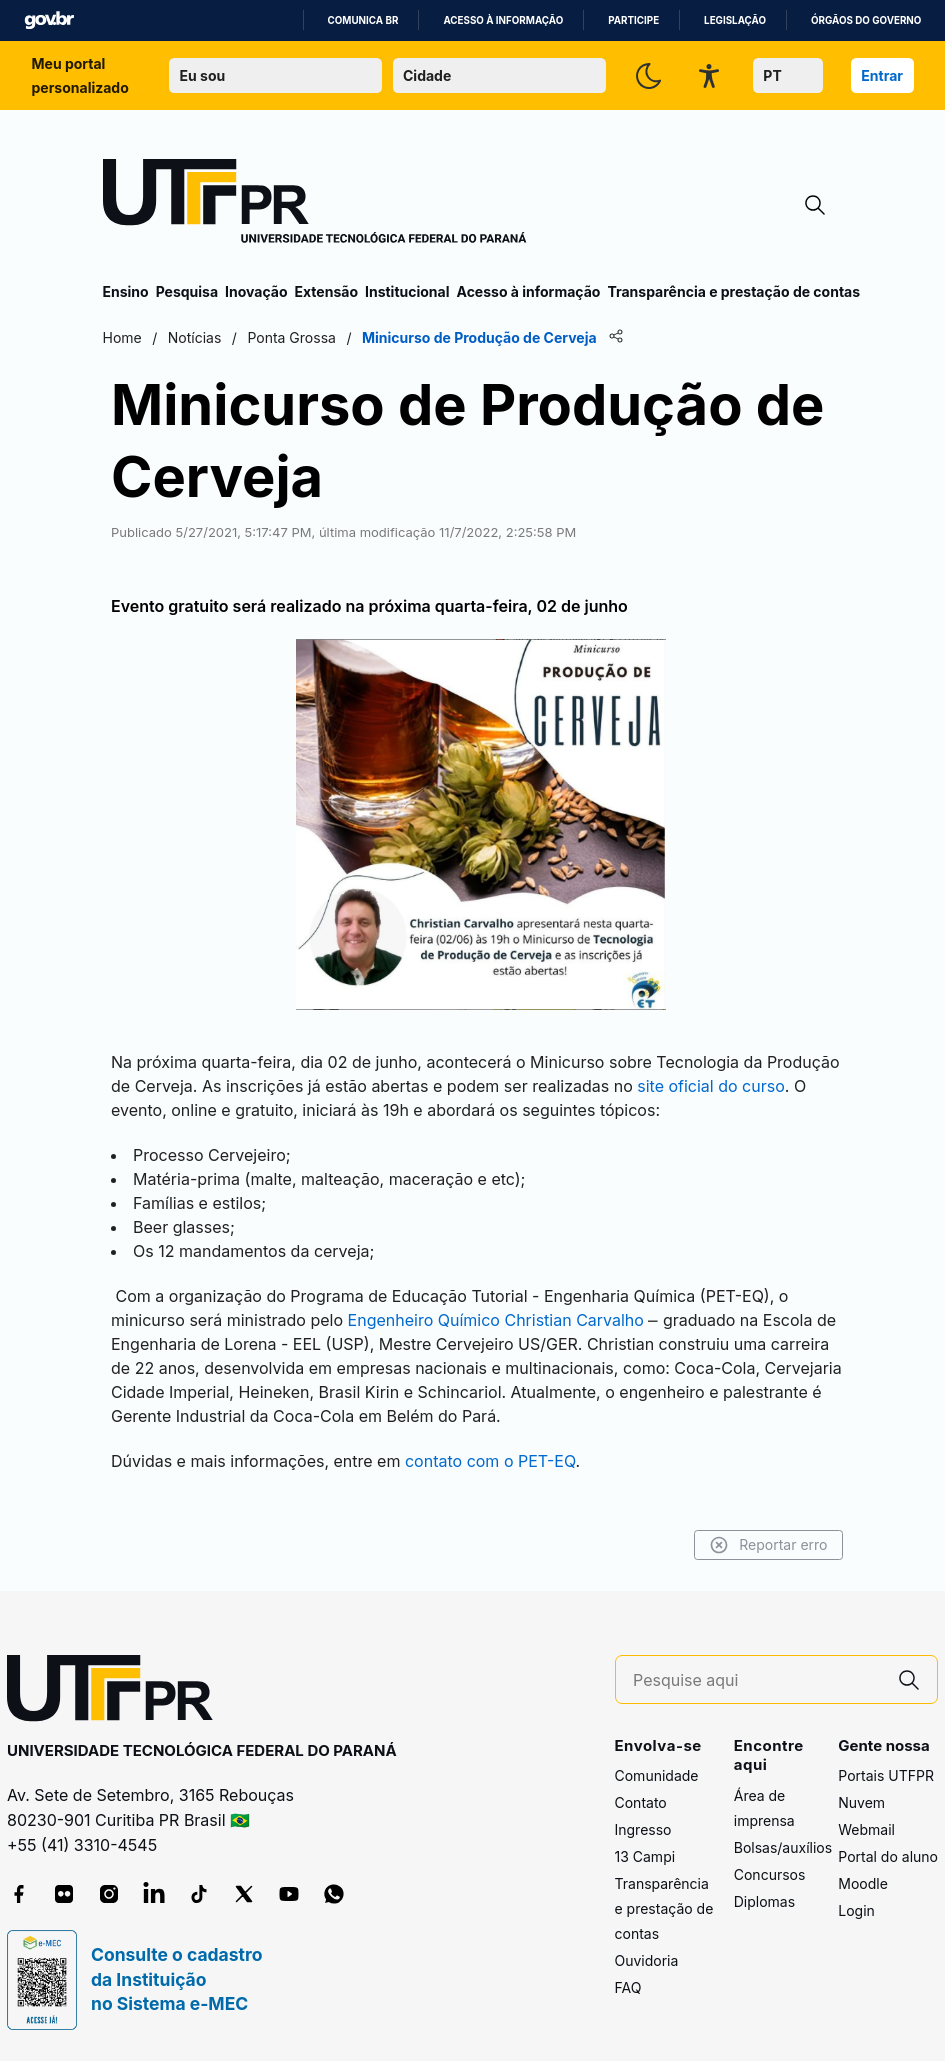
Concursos (770, 1874)
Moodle (863, 1883)
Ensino (126, 291)
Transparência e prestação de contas (733, 291)
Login (856, 1910)
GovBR (49, 20)
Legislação (735, 20)
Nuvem (861, 1802)
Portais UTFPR (886, 1775)
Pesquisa (187, 291)
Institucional (407, 291)
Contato (641, 1802)
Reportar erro (768, 1545)
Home (122, 337)
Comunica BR (363, 20)
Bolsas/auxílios (783, 1847)
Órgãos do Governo (866, 20)
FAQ (628, 1987)
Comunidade (657, 1775)
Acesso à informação (503, 20)
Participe (633, 20)
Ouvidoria (647, 1960)
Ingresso (643, 1829)
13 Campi (645, 1856)
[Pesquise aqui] (757, 1680)
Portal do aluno (888, 1856)
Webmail (866, 1829)
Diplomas (764, 1901)
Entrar (882, 75)
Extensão (326, 291)
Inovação (256, 291)
